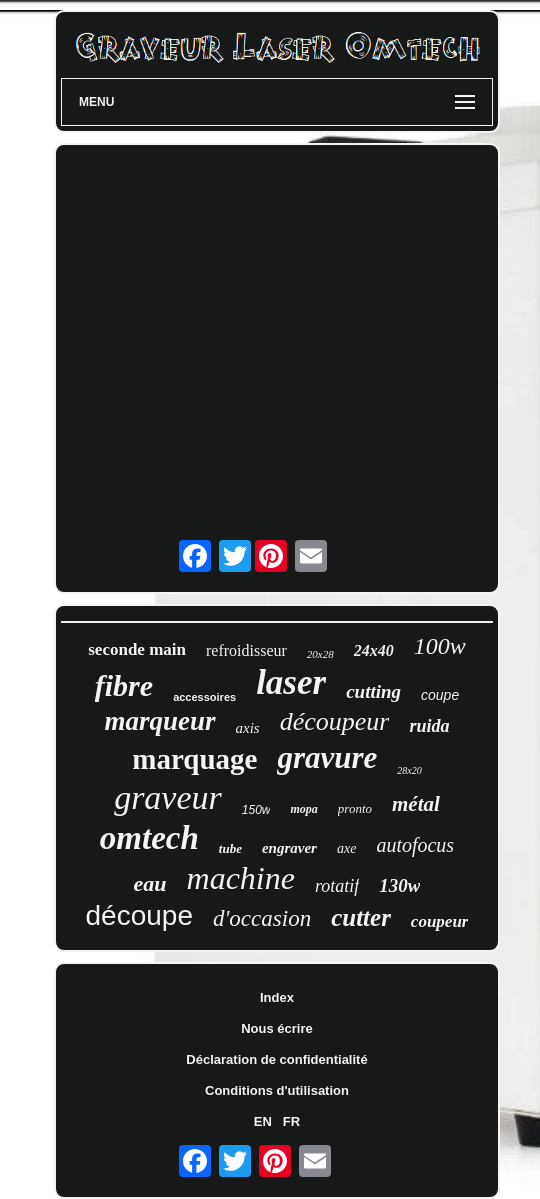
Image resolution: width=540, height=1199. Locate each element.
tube (230, 848)
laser (291, 682)
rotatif (337, 886)
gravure (327, 757)
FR (291, 1121)
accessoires (204, 697)
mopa (303, 809)
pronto (355, 808)
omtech (149, 838)
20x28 (320, 654)
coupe (440, 695)
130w (399, 885)
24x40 (374, 650)
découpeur (335, 721)
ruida (429, 726)
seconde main (137, 649)
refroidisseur (246, 650)
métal (416, 804)
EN (263, 1121)
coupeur (440, 921)
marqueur (160, 721)
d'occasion (262, 918)
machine (241, 878)
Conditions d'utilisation (277, 1090)
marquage (194, 759)
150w (256, 810)
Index (277, 997)
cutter (361, 917)
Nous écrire (277, 1028)
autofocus (415, 845)
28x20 (409, 770)
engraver (289, 848)
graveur (168, 797)
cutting (373, 691)
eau (150, 883)
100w (440, 646)
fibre (124, 685)
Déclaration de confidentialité (276, 1059)
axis (248, 728)
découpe (139, 915)
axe (346, 848)
